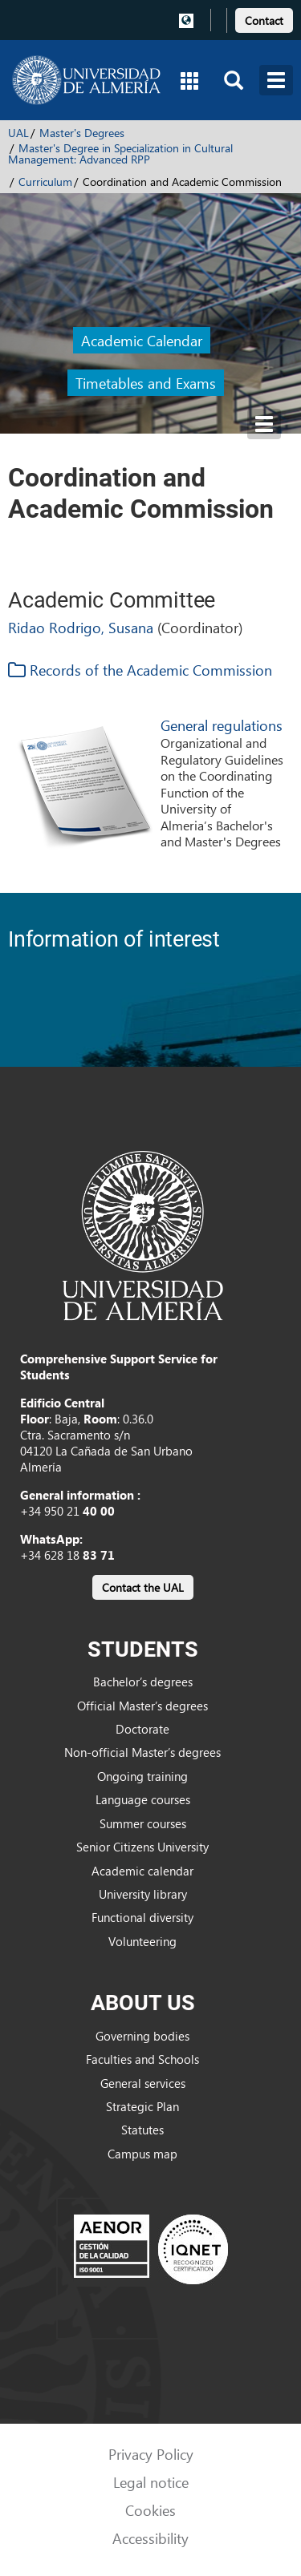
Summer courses (143, 1823)
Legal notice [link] (151, 2482)
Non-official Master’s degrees (142, 1752)
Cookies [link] (150, 2510)
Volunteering (142, 1941)
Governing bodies (142, 2036)
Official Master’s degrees (142, 1706)
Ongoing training (142, 1776)
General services (142, 2083)
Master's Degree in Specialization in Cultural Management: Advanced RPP (120, 153)
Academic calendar (142, 1871)
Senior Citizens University (142, 1847)
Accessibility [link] (150, 2538)
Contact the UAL (143, 1587)
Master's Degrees (81, 132)
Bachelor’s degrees (143, 1682)
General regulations (222, 725)
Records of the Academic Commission (140, 670)
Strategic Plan (142, 2106)
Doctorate (142, 1729)
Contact (264, 20)
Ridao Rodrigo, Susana (80, 627)
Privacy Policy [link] (150, 2454)
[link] (264, 18)
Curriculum (45, 181)
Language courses (143, 1799)
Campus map (142, 2154)
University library (143, 1894)
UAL (18, 132)
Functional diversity (142, 1917)
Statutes (142, 2130)
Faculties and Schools (142, 2059)
